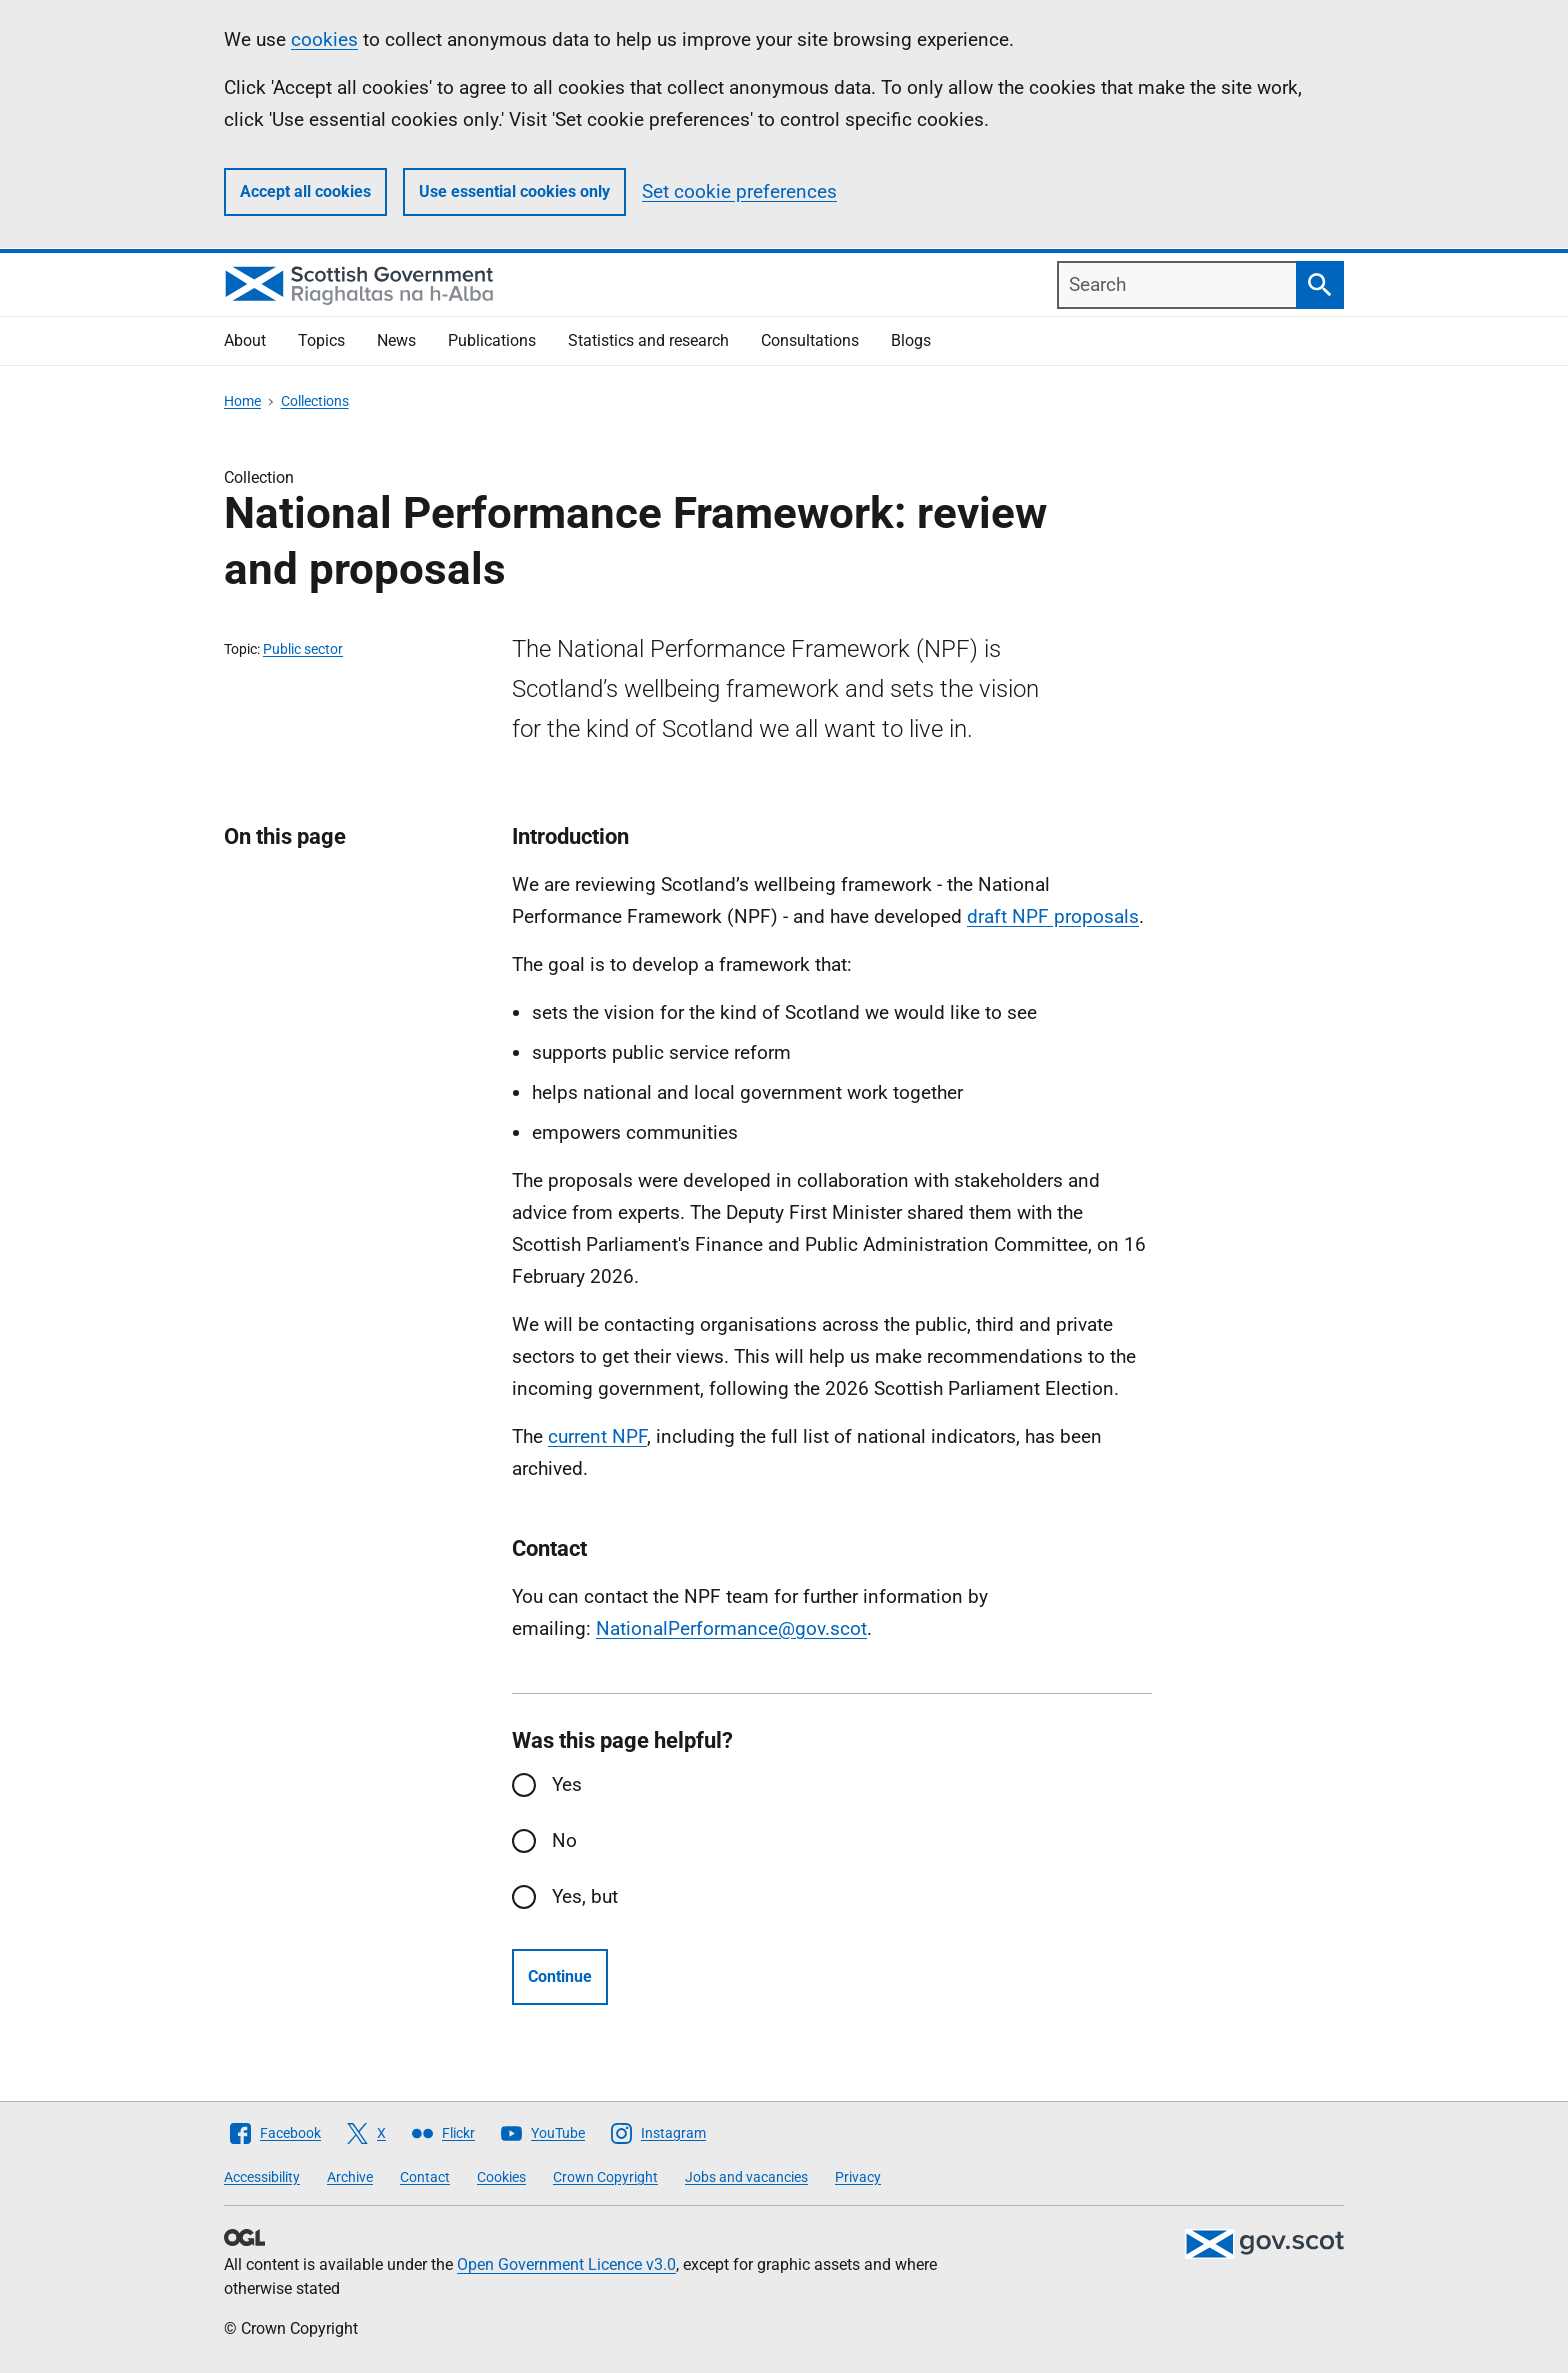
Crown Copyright (605, 2177)
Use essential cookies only (514, 191)
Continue (560, 1976)
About (245, 340)
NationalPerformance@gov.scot (731, 1628)
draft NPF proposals (1053, 916)
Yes (567, 1784)
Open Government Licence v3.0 (566, 2264)
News (396, 340)
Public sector (303, 649)
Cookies (501, 2177)
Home (242, 401)
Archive (350, 2177)
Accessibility (262, 2177)
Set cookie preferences (739, 191)
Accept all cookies (305, 191)
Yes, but (585, 1896)
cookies (324, 39)
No (564, 1840)
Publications (492, 340)
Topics (321, 340)
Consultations (810, 340)
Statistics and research (648, 340)
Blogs (911, 340)
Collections (315, 401)
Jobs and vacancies (746, 2177)
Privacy (858, 2177)
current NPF (597, 1436)
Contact (425, 2177)
